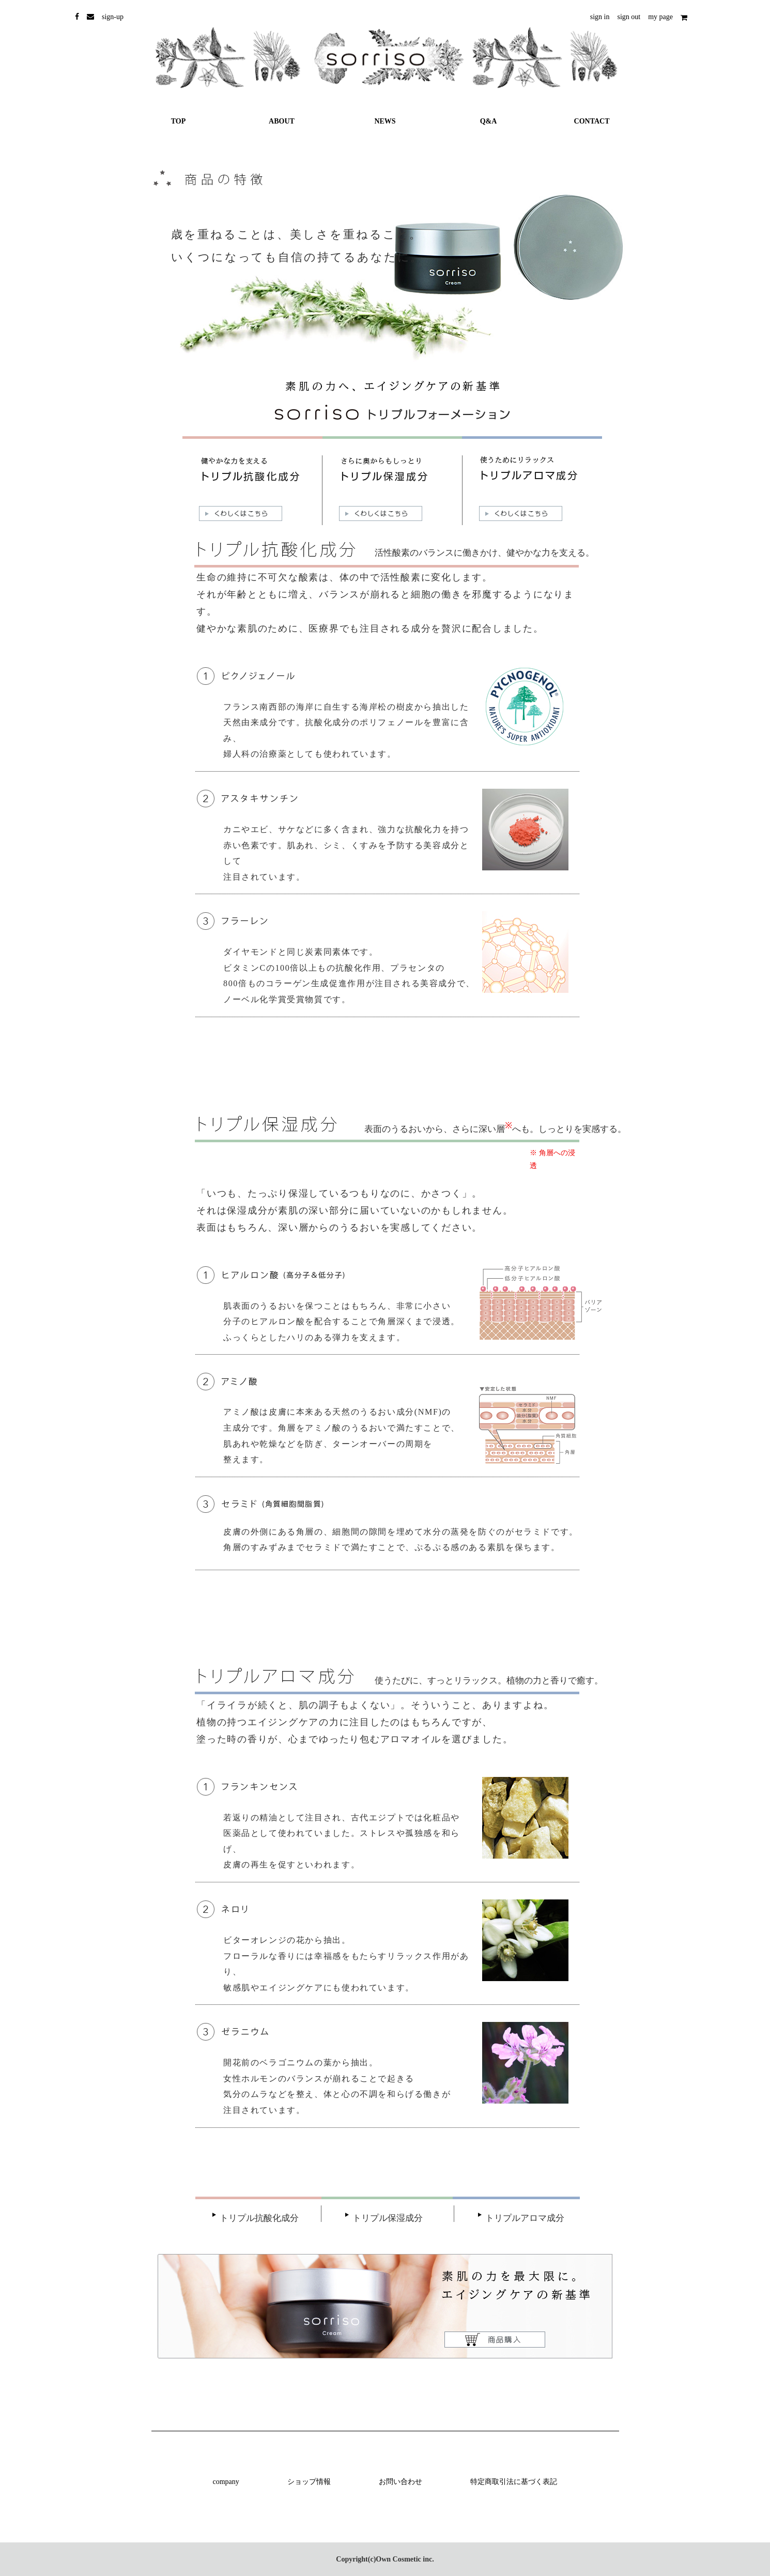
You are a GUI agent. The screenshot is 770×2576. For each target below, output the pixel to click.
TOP (178, 121)
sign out (628, 17)
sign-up (113, 17)
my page (660, 17)
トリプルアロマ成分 (524, 2218)
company (226, 2482)
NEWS (384, 121)
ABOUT (282, 121)
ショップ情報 (309, 2482)
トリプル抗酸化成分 (259, 2218)
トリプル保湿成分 (387, 2218)
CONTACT (592, 121)
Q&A (488, 121)
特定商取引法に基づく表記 (513, 2482)
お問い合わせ (400, 2482)
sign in (600, 17)
